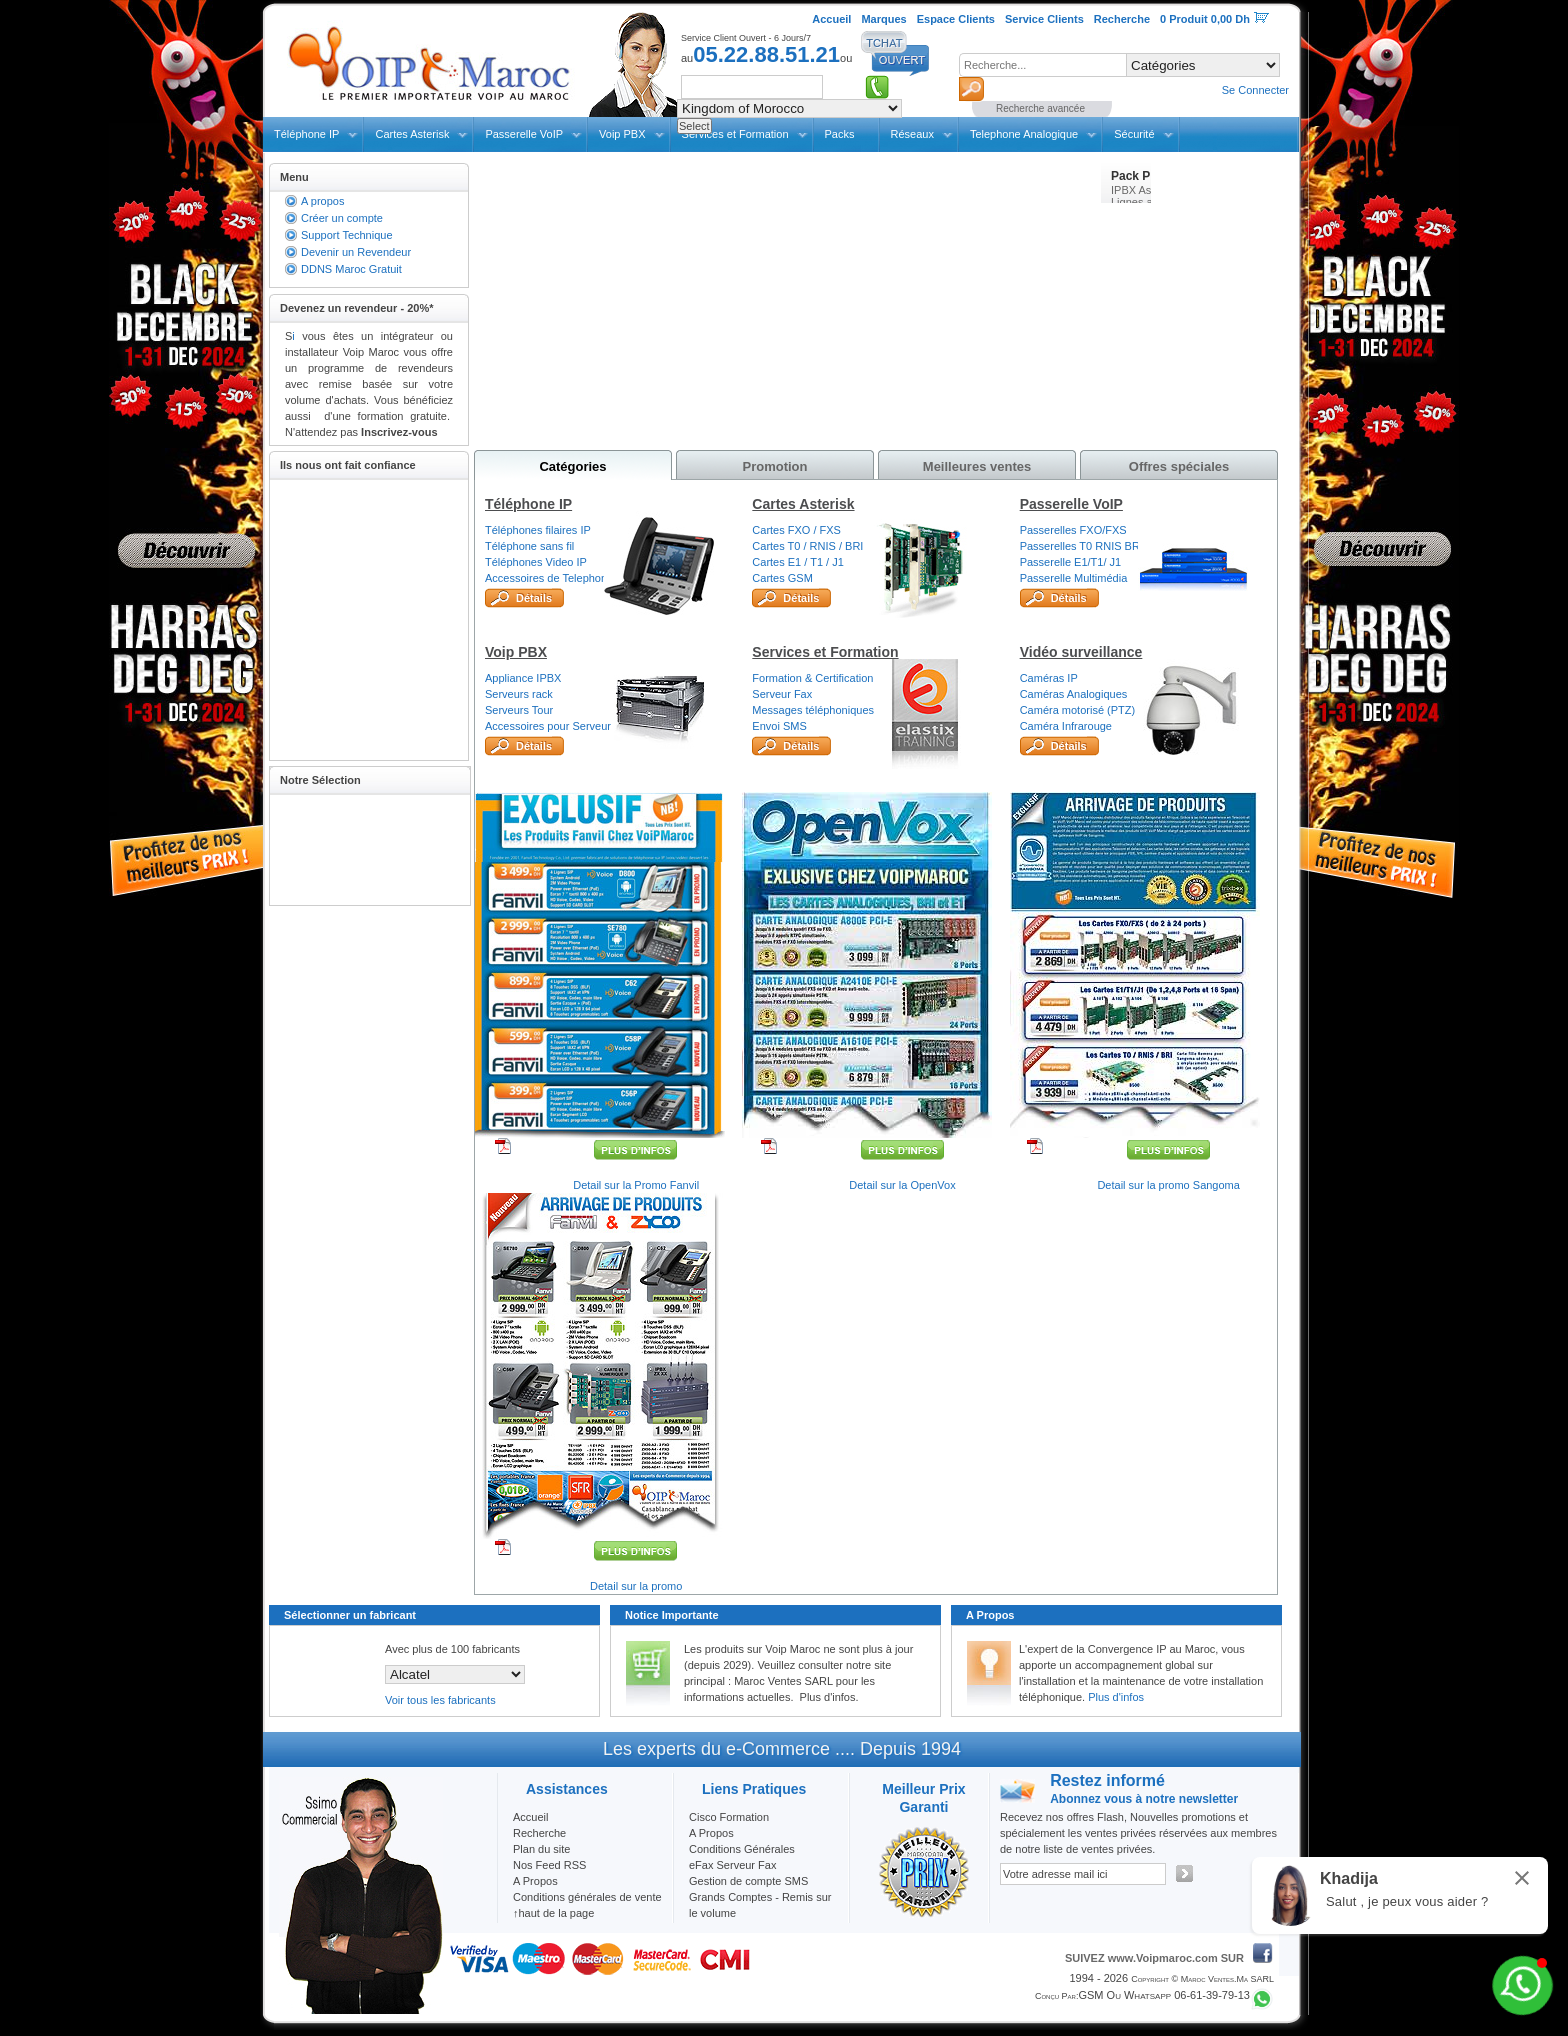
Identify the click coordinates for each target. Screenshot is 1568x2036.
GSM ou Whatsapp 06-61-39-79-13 (1164, 1995)
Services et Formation (825, 652)
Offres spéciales (1179, 466)
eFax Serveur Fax (732, 1865)
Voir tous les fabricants (440, 1700)
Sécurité (1134, 134)
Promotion (775, 466)
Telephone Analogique (1024, 134)
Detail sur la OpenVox (902, 1185)
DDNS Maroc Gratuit (351, 269)
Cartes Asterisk (412, 134)
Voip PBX (622, 134)
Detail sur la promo (636, 1586)
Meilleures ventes (977, 466)
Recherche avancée (1040, 108)
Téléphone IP (306, 134)
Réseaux (912, 134)
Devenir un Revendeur (356, 252)
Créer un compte (342, 218)
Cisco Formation (729, 1817)
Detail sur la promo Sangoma (1168, 1185)
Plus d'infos (1116, 1697)
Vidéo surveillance (1081, 652)
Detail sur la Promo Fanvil (636, 1185)
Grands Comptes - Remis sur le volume (760, 1905)
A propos (322, 201)
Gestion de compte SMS (748, 1881)
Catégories (572, 466)
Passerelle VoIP (524, 134)
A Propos (711, 1833)
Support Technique (347, 235)
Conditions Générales (742, 1849)
